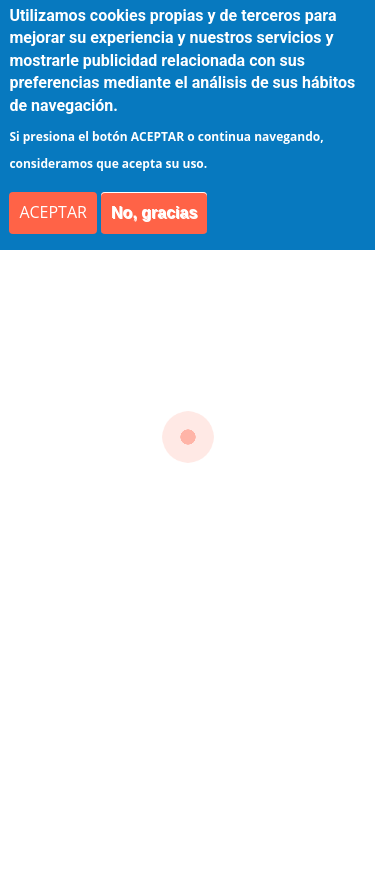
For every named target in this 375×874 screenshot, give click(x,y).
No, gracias (154, 212)
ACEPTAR (53, 212)
